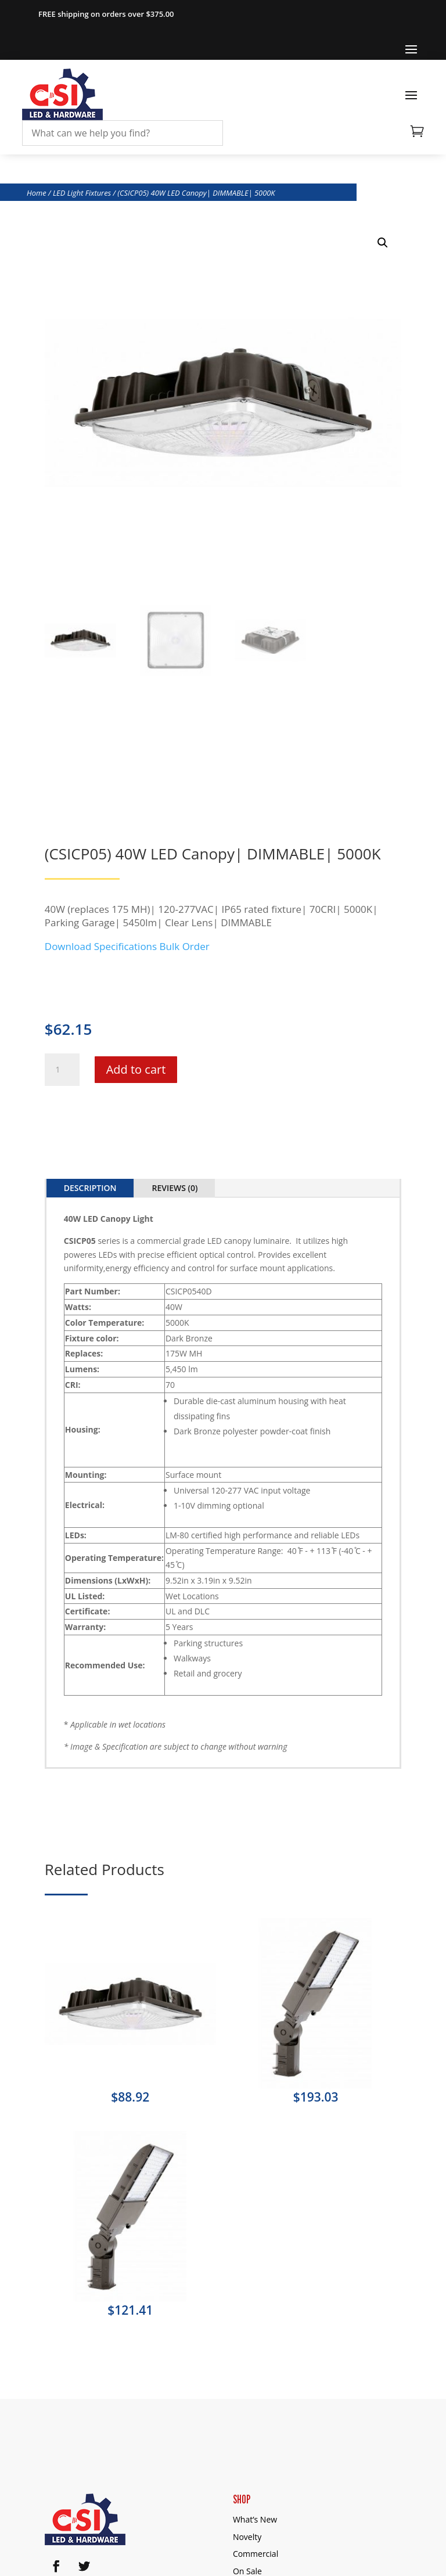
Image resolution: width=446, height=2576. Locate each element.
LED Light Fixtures (82, 193)
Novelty (247, 2536)
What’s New (255, 2519)
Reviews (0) (174, 1187)
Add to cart (136, 1069)
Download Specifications (101, 946)
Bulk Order (185, 946)
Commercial (255, 2553)
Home (36, 193)
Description (90, 1187)
